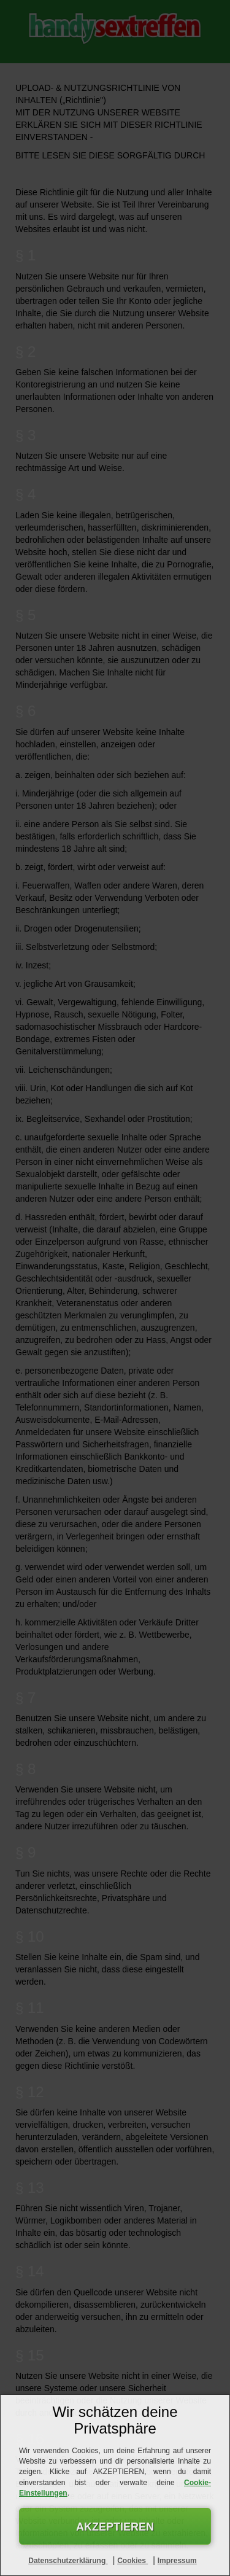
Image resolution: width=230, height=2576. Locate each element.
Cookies (132, 2560)
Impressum (177, 2560)
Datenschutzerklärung (67, 2560)
